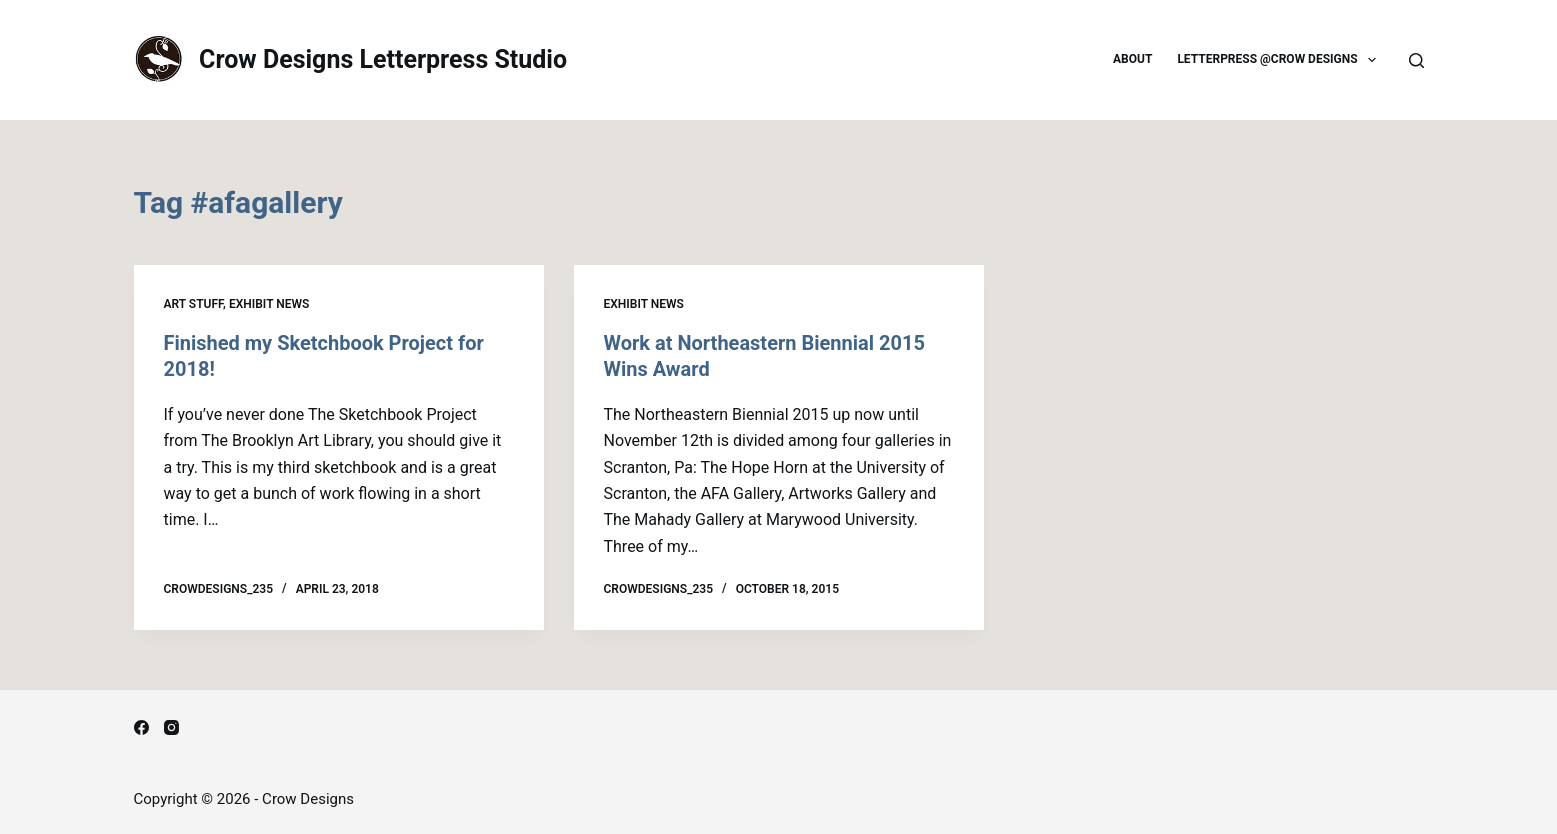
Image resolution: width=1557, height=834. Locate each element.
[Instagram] (171, 727)
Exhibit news (269, 304)
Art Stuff (194, 304)
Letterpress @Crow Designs (1280, 60)
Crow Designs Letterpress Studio (383, 59)
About (1132, 59)
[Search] (1416, 60)
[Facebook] (141, 727)
